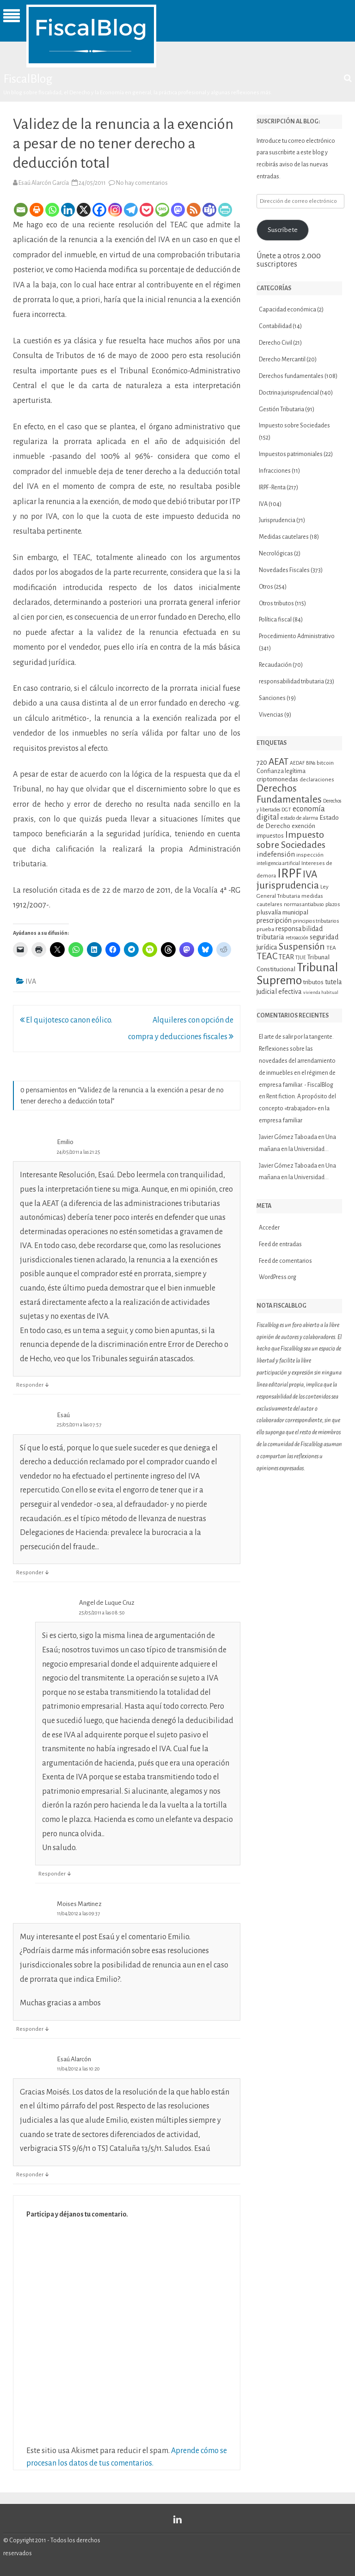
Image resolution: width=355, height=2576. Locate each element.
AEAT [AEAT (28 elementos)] (278, 762)
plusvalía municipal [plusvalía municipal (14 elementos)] (282, 912)
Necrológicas (276, 553)
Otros (266, 587)
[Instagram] (115, 210)
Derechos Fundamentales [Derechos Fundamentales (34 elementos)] (289, 793)
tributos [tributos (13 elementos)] (313, 982)
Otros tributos (276, 603)
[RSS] (194, 210)
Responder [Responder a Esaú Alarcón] (29, 2175)
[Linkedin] (68, 210)
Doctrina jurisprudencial (289, 393)
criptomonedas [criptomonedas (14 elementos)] (277, 779)
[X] (84, 210)
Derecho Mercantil (282, 359)
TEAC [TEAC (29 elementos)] (267, 956)
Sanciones (272, 698)
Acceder (269, 1227)
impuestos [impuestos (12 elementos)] (270, 836)
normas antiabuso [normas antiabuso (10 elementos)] (304, 904)
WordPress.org (277, 1277)
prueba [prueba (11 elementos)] (265, 929)
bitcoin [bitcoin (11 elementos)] (325, 763)
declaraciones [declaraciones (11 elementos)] (317, 779)
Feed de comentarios (285, 1261)
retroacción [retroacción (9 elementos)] (297, 937)
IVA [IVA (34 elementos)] (310, 874)
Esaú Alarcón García (43, 183)
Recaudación (275, 665)
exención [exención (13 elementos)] (303, 825)
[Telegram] (131, 210)
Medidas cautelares (284, 537)
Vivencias (271, 715)
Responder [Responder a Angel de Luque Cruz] (52, 1874)
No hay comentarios (142, 183)
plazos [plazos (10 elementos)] (332, 904)
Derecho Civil (275, 343)
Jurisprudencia (277, 520)
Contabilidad (275, 326)
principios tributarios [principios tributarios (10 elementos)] (316, 921)
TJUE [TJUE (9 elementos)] (300, 957)
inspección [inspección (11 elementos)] (310, 855)
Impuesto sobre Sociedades (294, 425)
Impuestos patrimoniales (291, 454)
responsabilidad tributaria (291, 681)
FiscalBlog (28, 79)
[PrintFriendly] (225, 210)
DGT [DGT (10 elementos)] (286, 810)
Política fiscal (275, 619)
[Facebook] (99, 210)
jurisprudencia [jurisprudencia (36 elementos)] (288, 885)
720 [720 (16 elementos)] (262, 762)
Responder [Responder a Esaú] (29, 1573)
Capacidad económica (287, 309)
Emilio (65, 1142)
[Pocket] (146, 210)
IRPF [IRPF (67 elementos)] (289, 873)
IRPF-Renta (272, 487)
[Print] (36, 210)
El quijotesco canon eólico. (66, 1020)
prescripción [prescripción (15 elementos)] (274, 920)
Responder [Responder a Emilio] (29, 1385)
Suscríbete (283, 229)
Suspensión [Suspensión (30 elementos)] (302, 946)
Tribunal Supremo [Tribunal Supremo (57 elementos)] (297, 974)
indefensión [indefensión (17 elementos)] (276, 854)
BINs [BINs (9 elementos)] (310, 763)
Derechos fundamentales (291, 376)
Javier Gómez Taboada (288, 1137)
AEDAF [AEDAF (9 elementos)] (297, 763)
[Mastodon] (178, 210)
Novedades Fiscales (284, 570)
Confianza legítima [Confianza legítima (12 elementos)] (281, 771)
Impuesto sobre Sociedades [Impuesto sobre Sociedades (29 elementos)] (291, 839)
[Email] (21, 210)
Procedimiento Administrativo (297, 636)
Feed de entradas (280, 1244)
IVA (30, 981)
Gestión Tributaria (281, 409)
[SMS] (162, 210)
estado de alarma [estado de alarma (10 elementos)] (299, 818)
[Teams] (209, 210)
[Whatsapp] (52, 210)
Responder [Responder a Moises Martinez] (29, 2029)
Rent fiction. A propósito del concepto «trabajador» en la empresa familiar (297, 1108)
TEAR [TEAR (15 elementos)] (286, 957)
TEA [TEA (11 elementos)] (331, 947)
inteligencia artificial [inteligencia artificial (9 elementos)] (278, 863)
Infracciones (275, 471)
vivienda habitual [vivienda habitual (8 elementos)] (320, 992)
